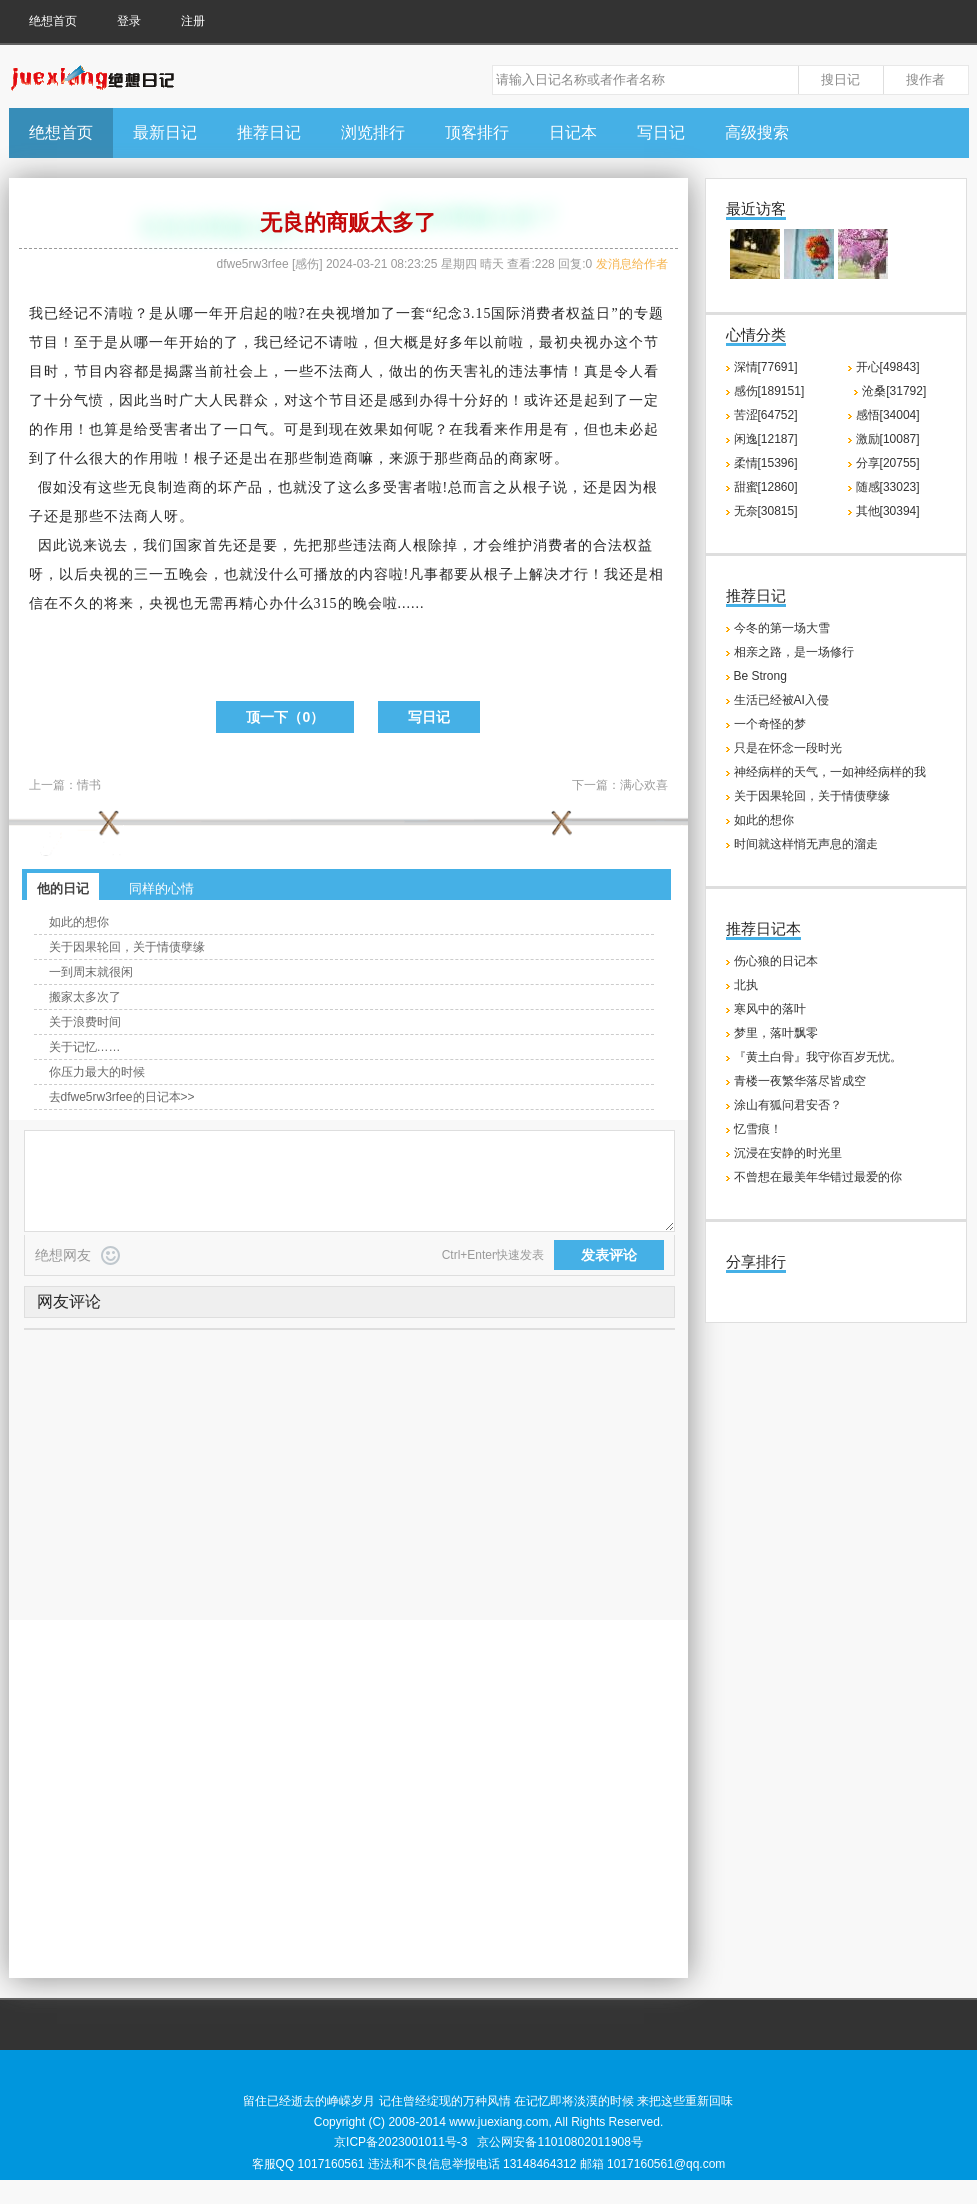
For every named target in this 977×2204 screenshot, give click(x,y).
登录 (129, 21)
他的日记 (63, 888)
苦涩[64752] (766, 415)
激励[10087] (888, 439)
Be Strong (760, 676)
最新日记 (165, 132)
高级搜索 (757, 132)
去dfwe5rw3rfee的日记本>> (122, 1097)
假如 (53, 487)
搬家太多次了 (85, 997)
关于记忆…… (85, 1047)
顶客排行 (477, 132)
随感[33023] (888, 487)
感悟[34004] (888, 415)
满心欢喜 (644, 785)
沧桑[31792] (894, 391)
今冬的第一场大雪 (782, 628)
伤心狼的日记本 (776, 961)
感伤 (307, 264)
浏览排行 (373, 132)
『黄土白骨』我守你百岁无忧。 (818, 1057)
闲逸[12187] (766, 439)
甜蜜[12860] (766, 487)
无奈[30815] (766, 511)
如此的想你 (79, 922)
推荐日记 (269, 132)
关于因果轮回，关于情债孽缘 (127, 947)
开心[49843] (888, 367)
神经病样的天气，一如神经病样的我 (830, 772)
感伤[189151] (769, 391)
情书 (89, 785)
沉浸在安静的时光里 (788, 1153)
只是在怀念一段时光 (788, 748)
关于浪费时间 (85, 1022)
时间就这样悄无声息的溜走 (806, 844)
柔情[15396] (766, 463)
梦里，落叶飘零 (776, 1033)
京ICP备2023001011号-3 (400, 2142)
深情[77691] (766, 367)
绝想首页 (53, 21)
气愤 (89, 400)
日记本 (573, 132)
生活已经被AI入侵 (781, 700)
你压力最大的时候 (97, 1072)
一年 (209, 313)
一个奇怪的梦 (770, 724)
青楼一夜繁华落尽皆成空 (800, 1081)
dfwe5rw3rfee (253, 264)
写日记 (661, 132)
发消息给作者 (632, 264)
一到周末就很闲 (91, 972)
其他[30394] (888, 511)
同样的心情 (161, 888)
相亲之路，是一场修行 (794, 652)
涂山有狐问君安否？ (788, 1105)
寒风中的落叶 (770, 1009)
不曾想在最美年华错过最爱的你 (818, 1177)
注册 (193, 21)
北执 (746, 985)
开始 (194, 342)
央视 (336, 313)
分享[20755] (888, 463)
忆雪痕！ (758, 1129)
